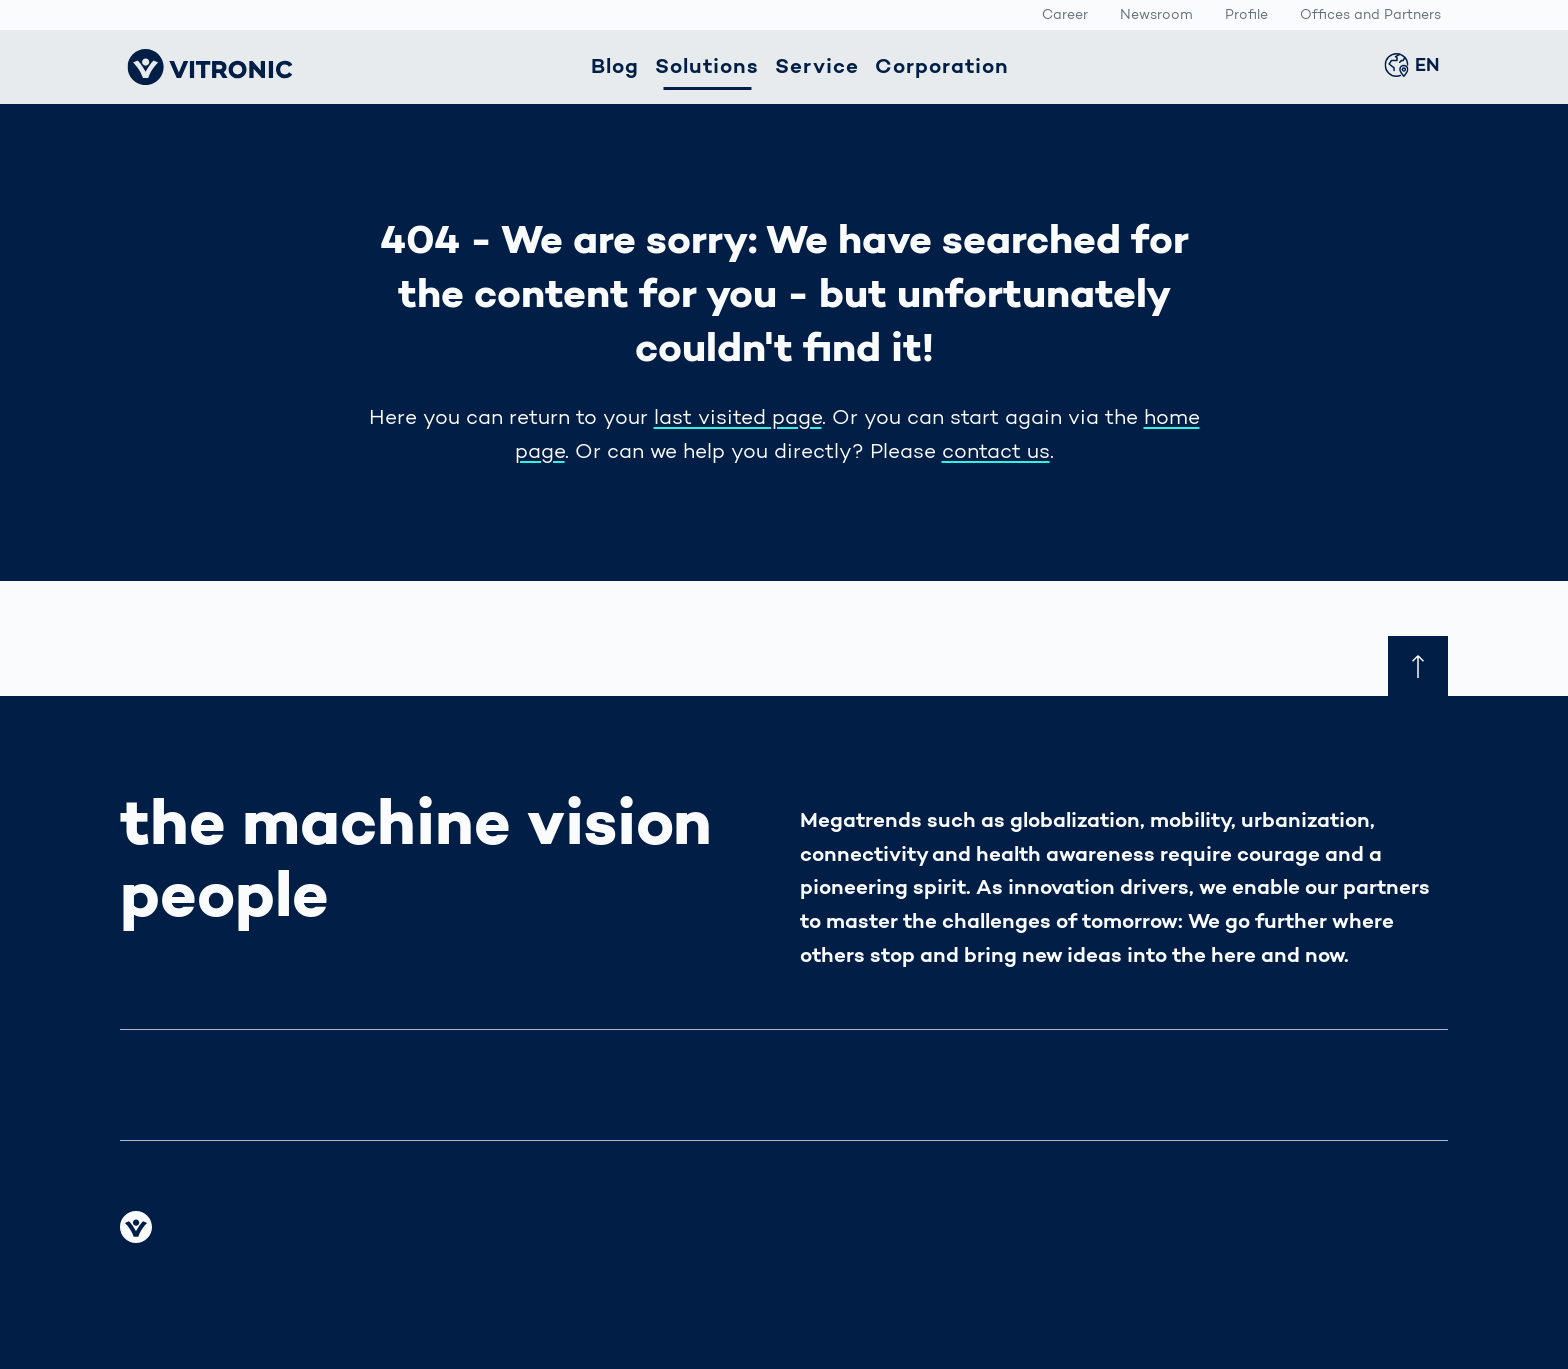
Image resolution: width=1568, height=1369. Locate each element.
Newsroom (1156, 16)
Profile (1246, 16)
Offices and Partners (1370, 16)
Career (1065, 16)
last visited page (738, 418)
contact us (996, 452)
